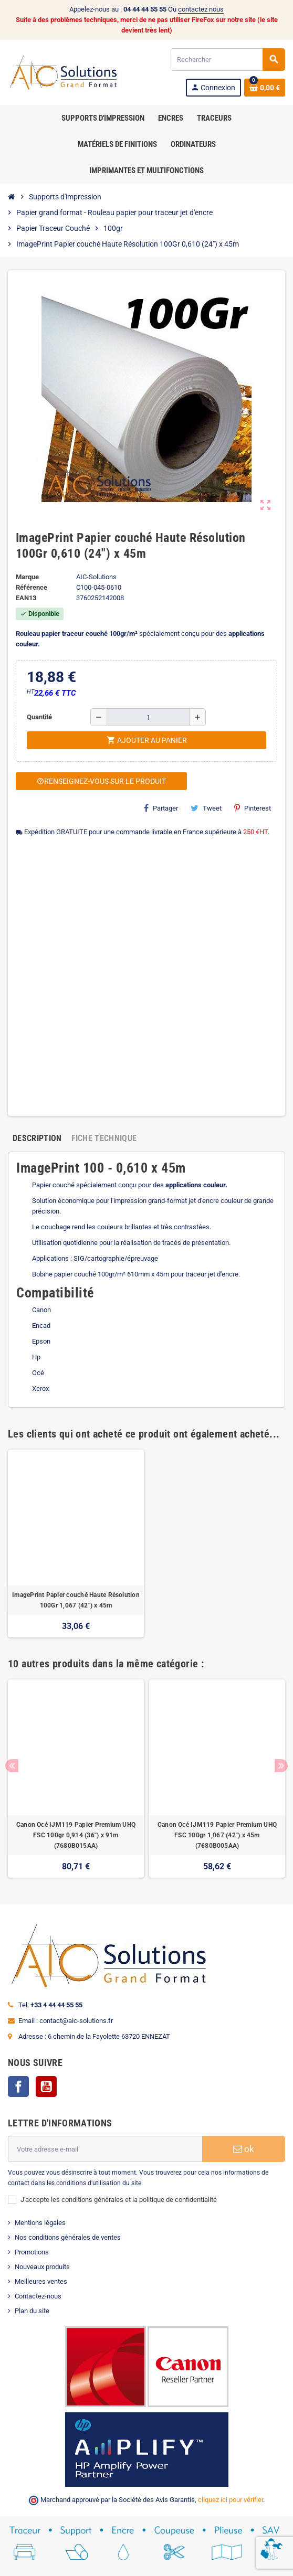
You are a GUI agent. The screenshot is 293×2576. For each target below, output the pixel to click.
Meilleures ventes (41, 2281)
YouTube (46, 2086)
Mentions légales (40, 2223)
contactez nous (201, 9)
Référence (31, 587)
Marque (27, 577)
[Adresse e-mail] (105, 2149)
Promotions (32, 2252)
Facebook (18, 2086)
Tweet (206, 808)
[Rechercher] (228, 59)
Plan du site (32, 2311)
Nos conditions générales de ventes (68, 2237)
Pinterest (252, 808)
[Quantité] (148, 717)
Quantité (39, 717)
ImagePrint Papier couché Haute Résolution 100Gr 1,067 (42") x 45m (76, 1600)
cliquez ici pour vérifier (230, 2500)
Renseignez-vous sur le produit (101, 781)
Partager (161, 808)
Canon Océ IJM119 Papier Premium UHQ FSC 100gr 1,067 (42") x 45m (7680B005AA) (217, 1835)
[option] (75, 1543)
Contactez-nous (38, 2296)
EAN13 (26, 598)
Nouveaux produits (42, 2267)
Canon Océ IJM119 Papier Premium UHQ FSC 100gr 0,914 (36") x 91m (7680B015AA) (75, 1835)
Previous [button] (11, 1765)
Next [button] (281, 1765)
